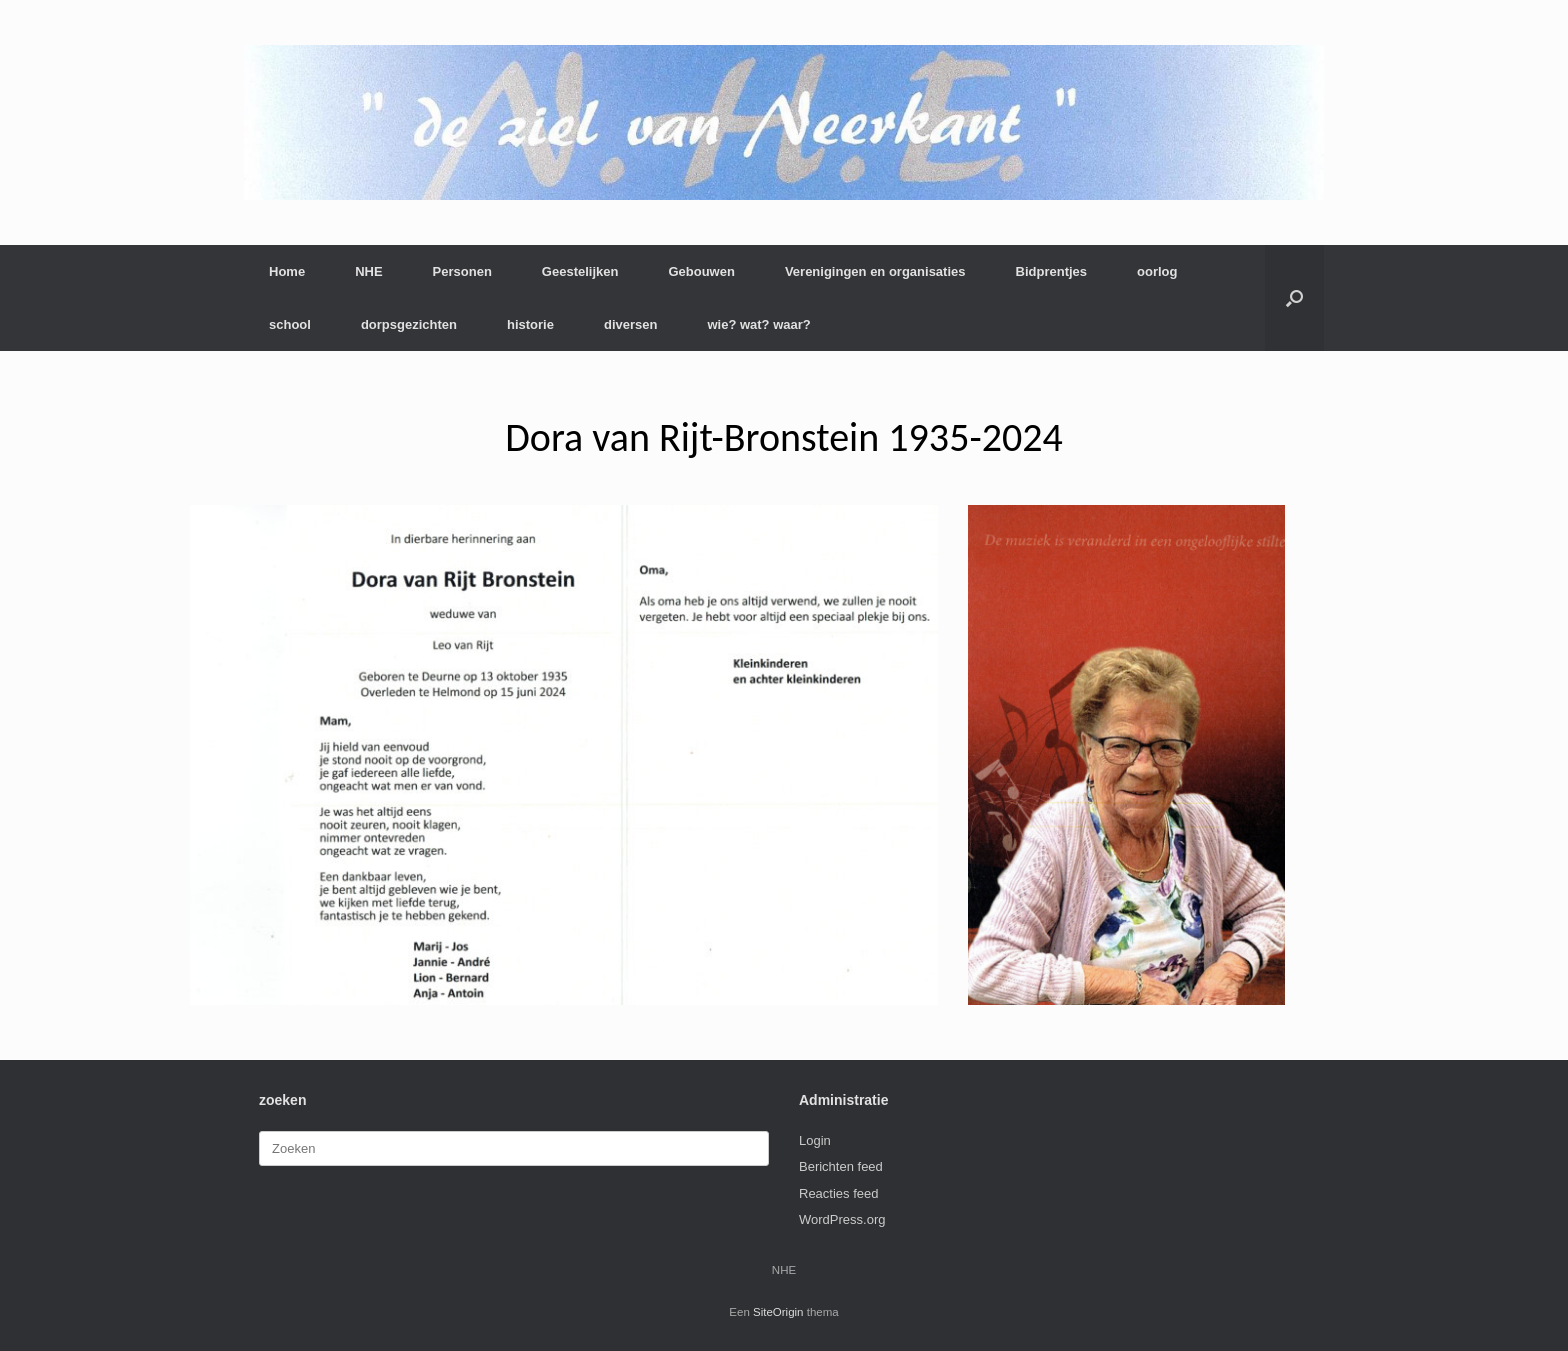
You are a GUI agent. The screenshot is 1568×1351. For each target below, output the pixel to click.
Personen (462, 271)
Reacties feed (839, 1193)
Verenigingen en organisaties (875, 271)
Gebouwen (701, 271)
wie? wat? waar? (758, 324)
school (290, 324)
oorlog (1157, 271)
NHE (368, 271)
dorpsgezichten (409, 324)
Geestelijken (580, 271)
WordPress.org (842, 1219)
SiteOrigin (778, 1312)
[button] (1294, 298)
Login (815, 1140)
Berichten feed (841, 1166)
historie (530, 324)
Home (287, 271)
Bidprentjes (1052, 271)
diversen (630, 324)
